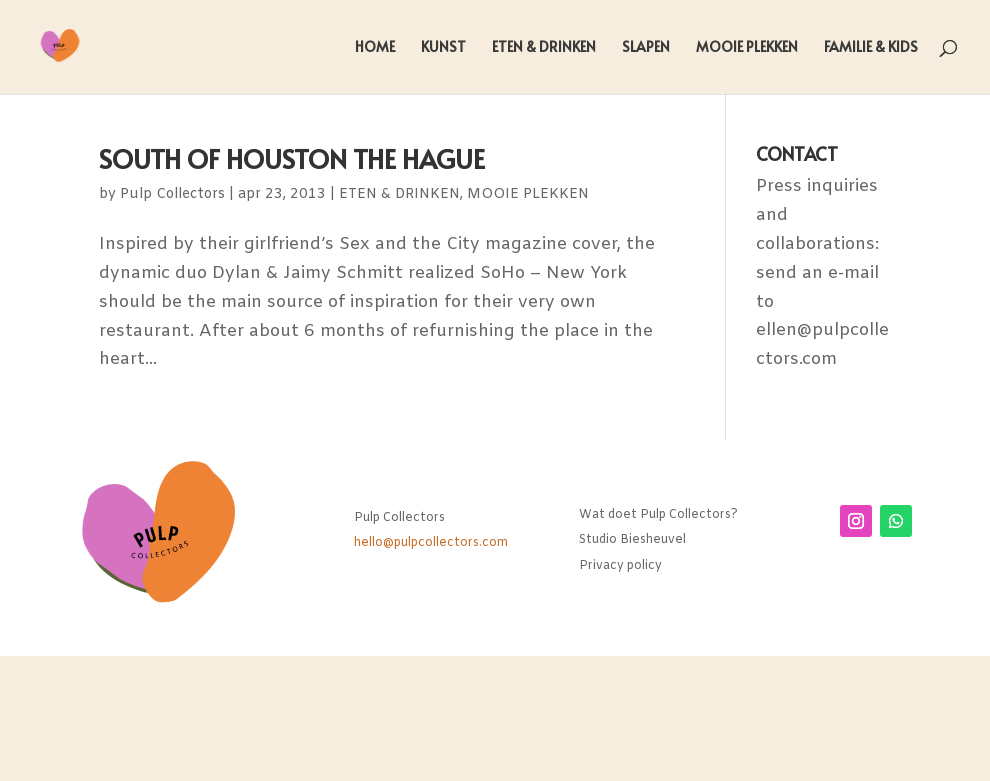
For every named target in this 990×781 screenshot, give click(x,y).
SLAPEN (646, 48)
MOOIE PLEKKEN (747, 48)
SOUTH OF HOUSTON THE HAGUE (292, 158)
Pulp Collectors (172, 194)
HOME (375, 48)
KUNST (443, 48)
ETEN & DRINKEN (544, 48)
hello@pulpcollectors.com (431, 543)
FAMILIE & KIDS (871, 48)
